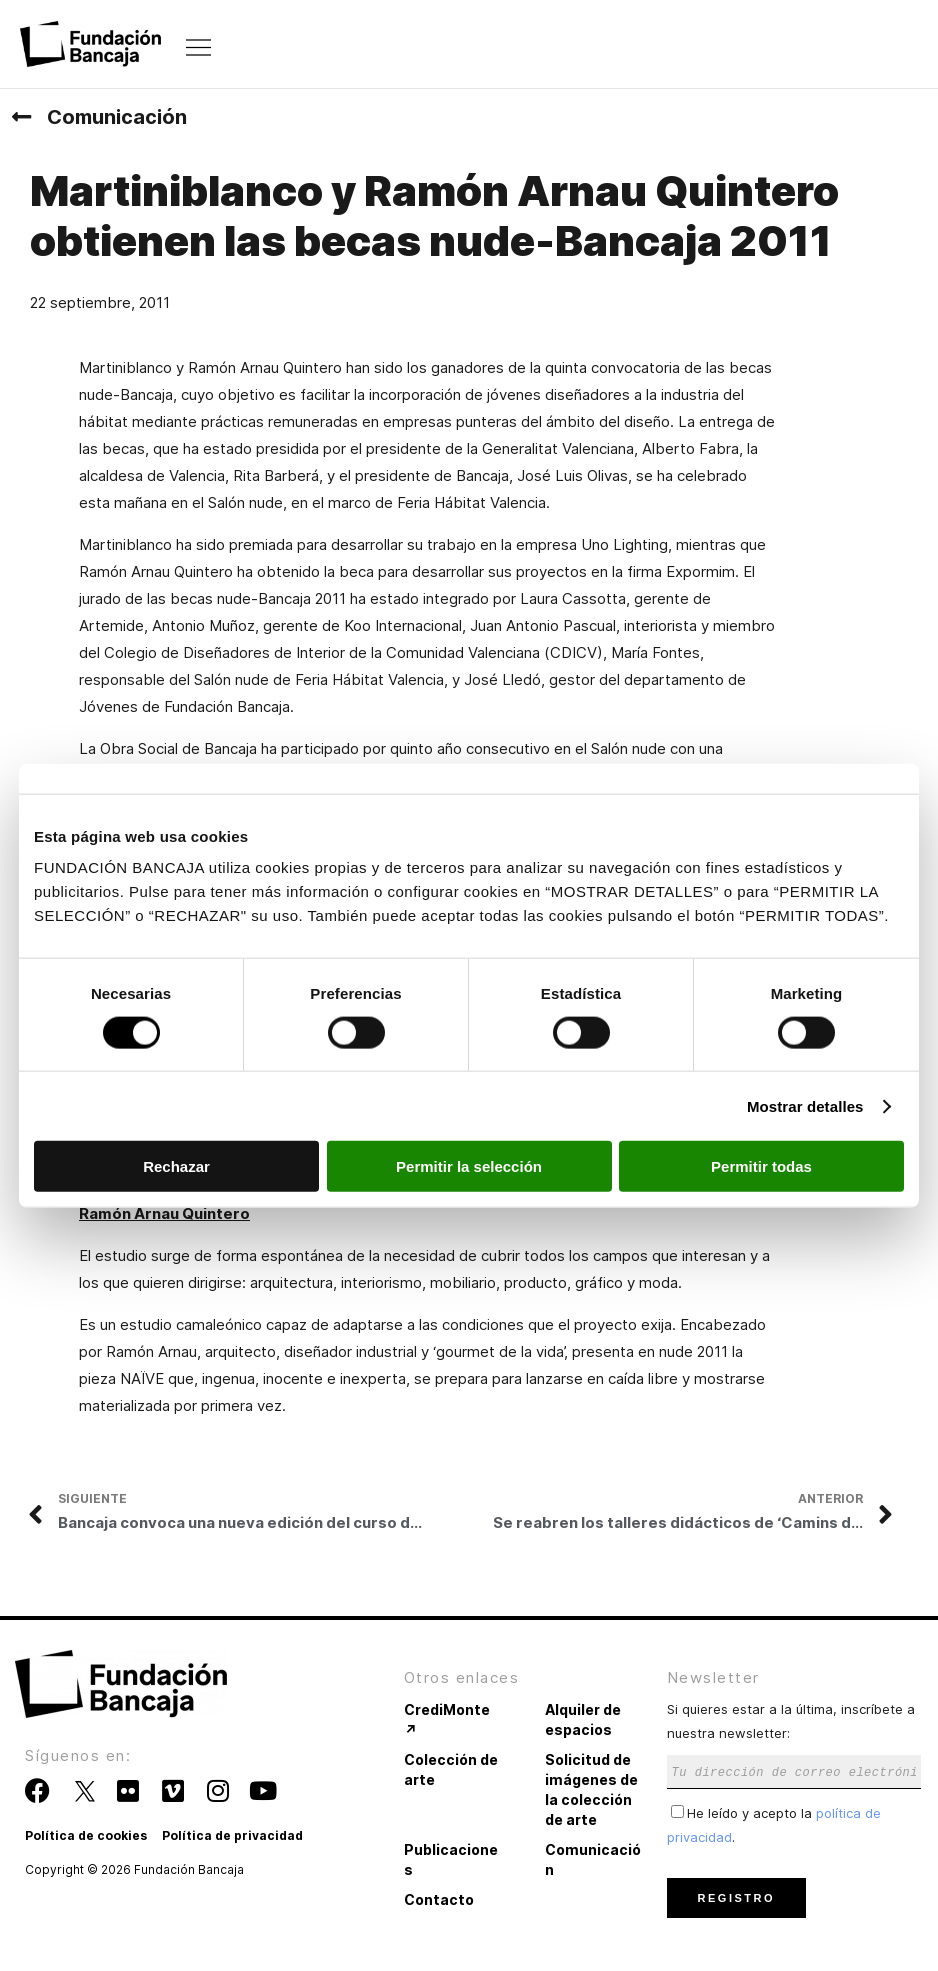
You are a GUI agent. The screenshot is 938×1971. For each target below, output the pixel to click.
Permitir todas (761, 1166)
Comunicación (117, 117)
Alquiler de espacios (583, 1719)
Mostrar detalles (805, 1105)
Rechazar (176, 1166)
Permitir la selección (469, 1166)
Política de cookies (86, 1835)
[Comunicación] (21, 117)
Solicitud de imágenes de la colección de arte (591, 1789)
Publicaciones (451, 1859)
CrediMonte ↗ (447, 1719)
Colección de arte (451, 1769)
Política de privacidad (232, 1835)
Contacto (439, 1899)
